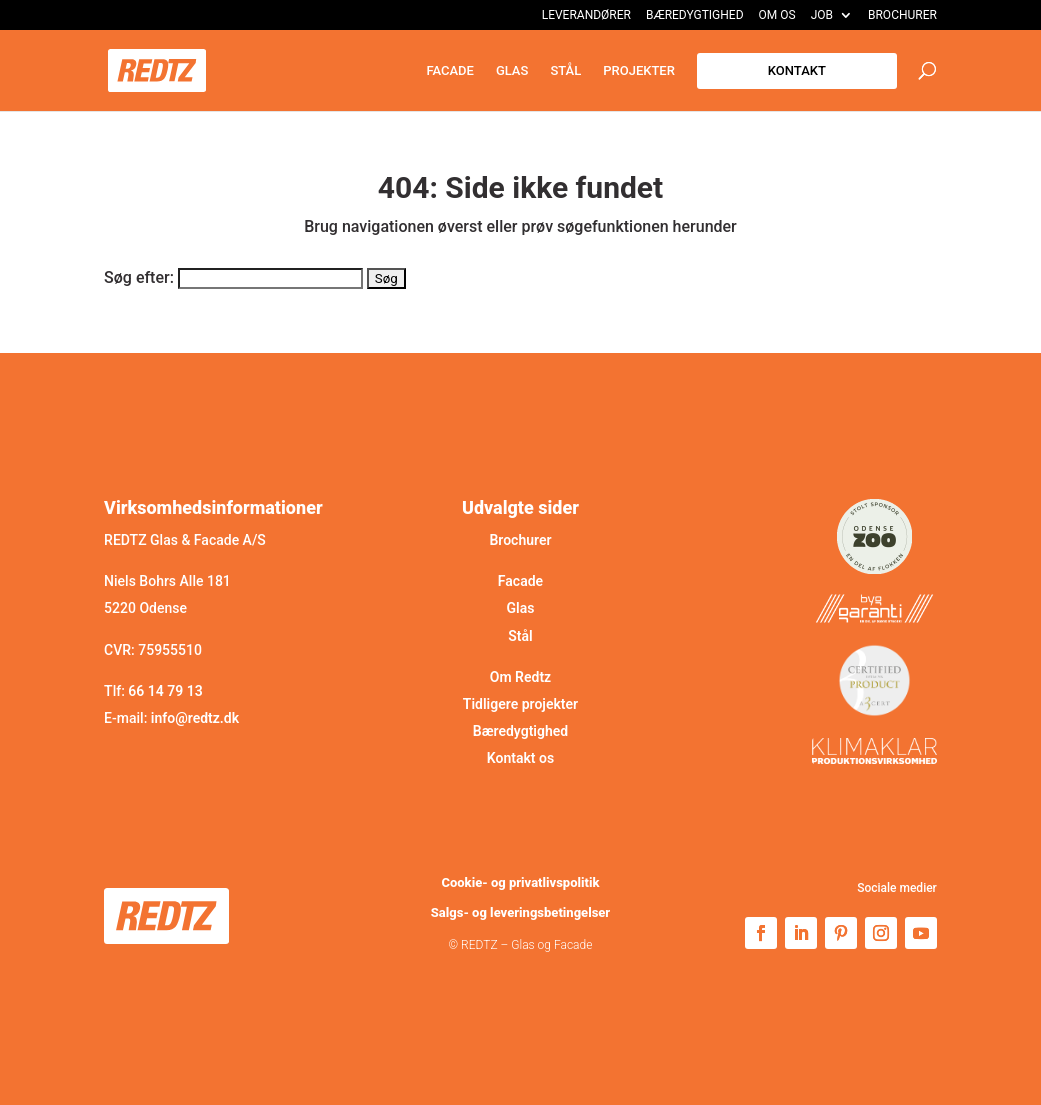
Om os (777, 15)
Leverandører (586, 15)
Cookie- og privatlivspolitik (520, 882)
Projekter (639, 71)
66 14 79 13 (165, 691)
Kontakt (797, 70)
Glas (512, 71)
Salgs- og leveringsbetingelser (520, 912)
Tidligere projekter (520, 704)
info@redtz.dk (195, 718)
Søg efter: (139, 277)
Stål (565, 71)
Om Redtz (520, 677)
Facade (450, 71)
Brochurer (902, 15)
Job (822, 15)
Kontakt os (520, 758)
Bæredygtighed (695, 15)
